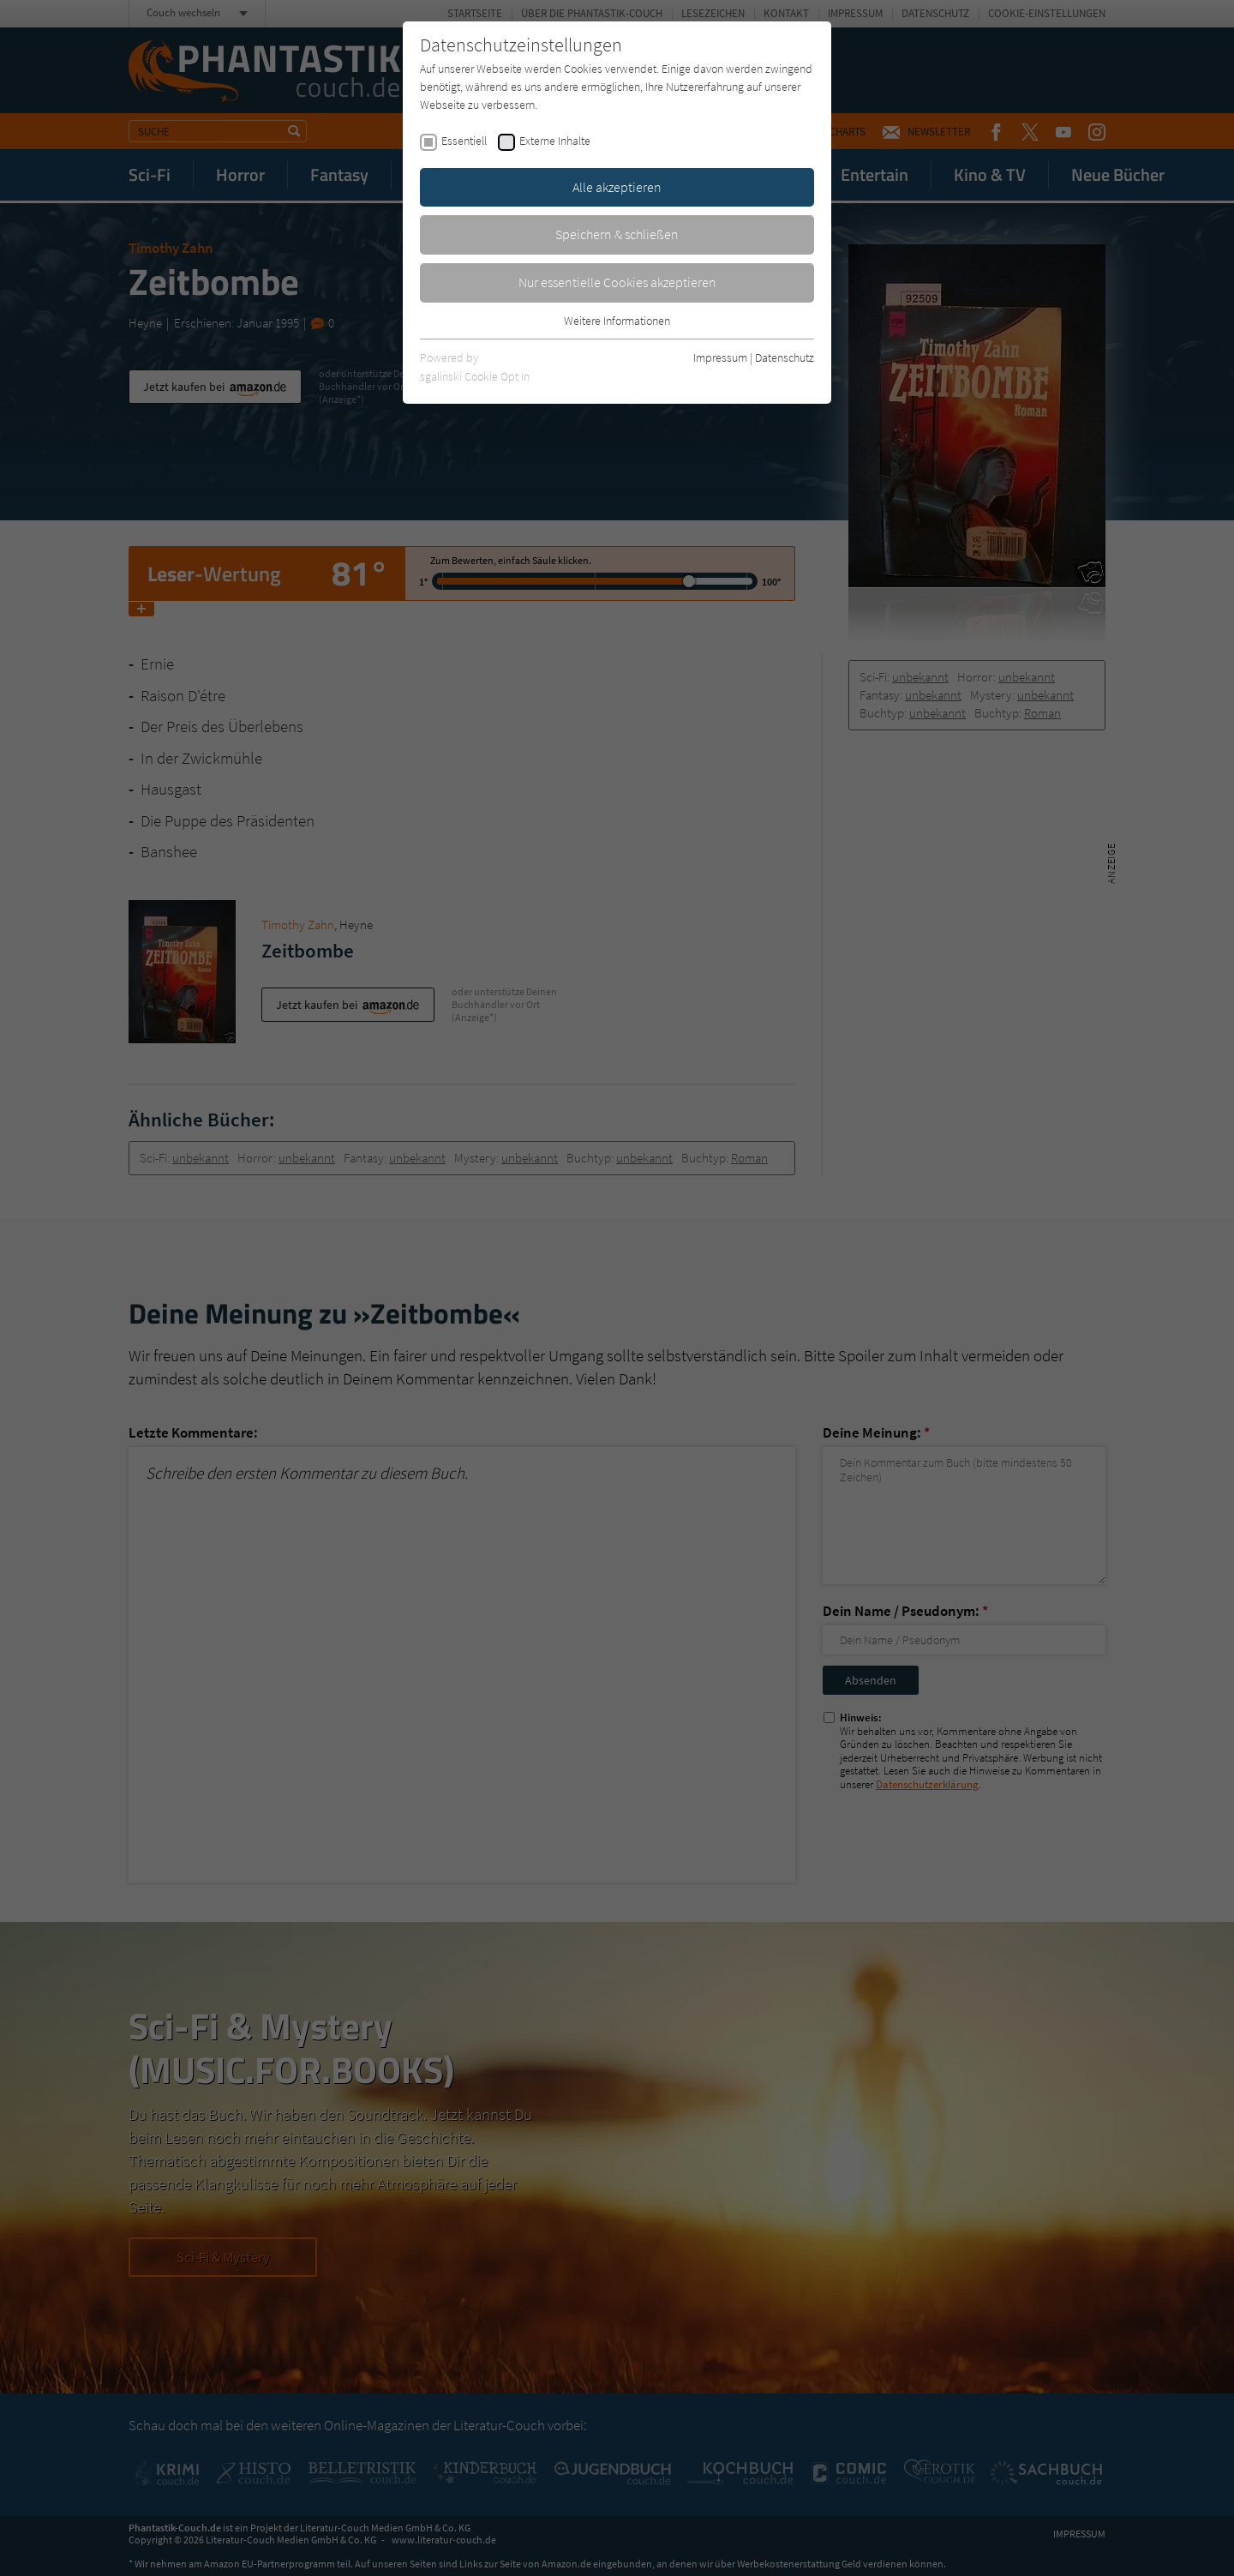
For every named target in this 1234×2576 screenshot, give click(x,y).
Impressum (720, 357)
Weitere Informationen (617, 320)
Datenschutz (784, 357)
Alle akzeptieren (617, 186)
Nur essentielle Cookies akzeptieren (617, 282)
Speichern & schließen (617, 234)
